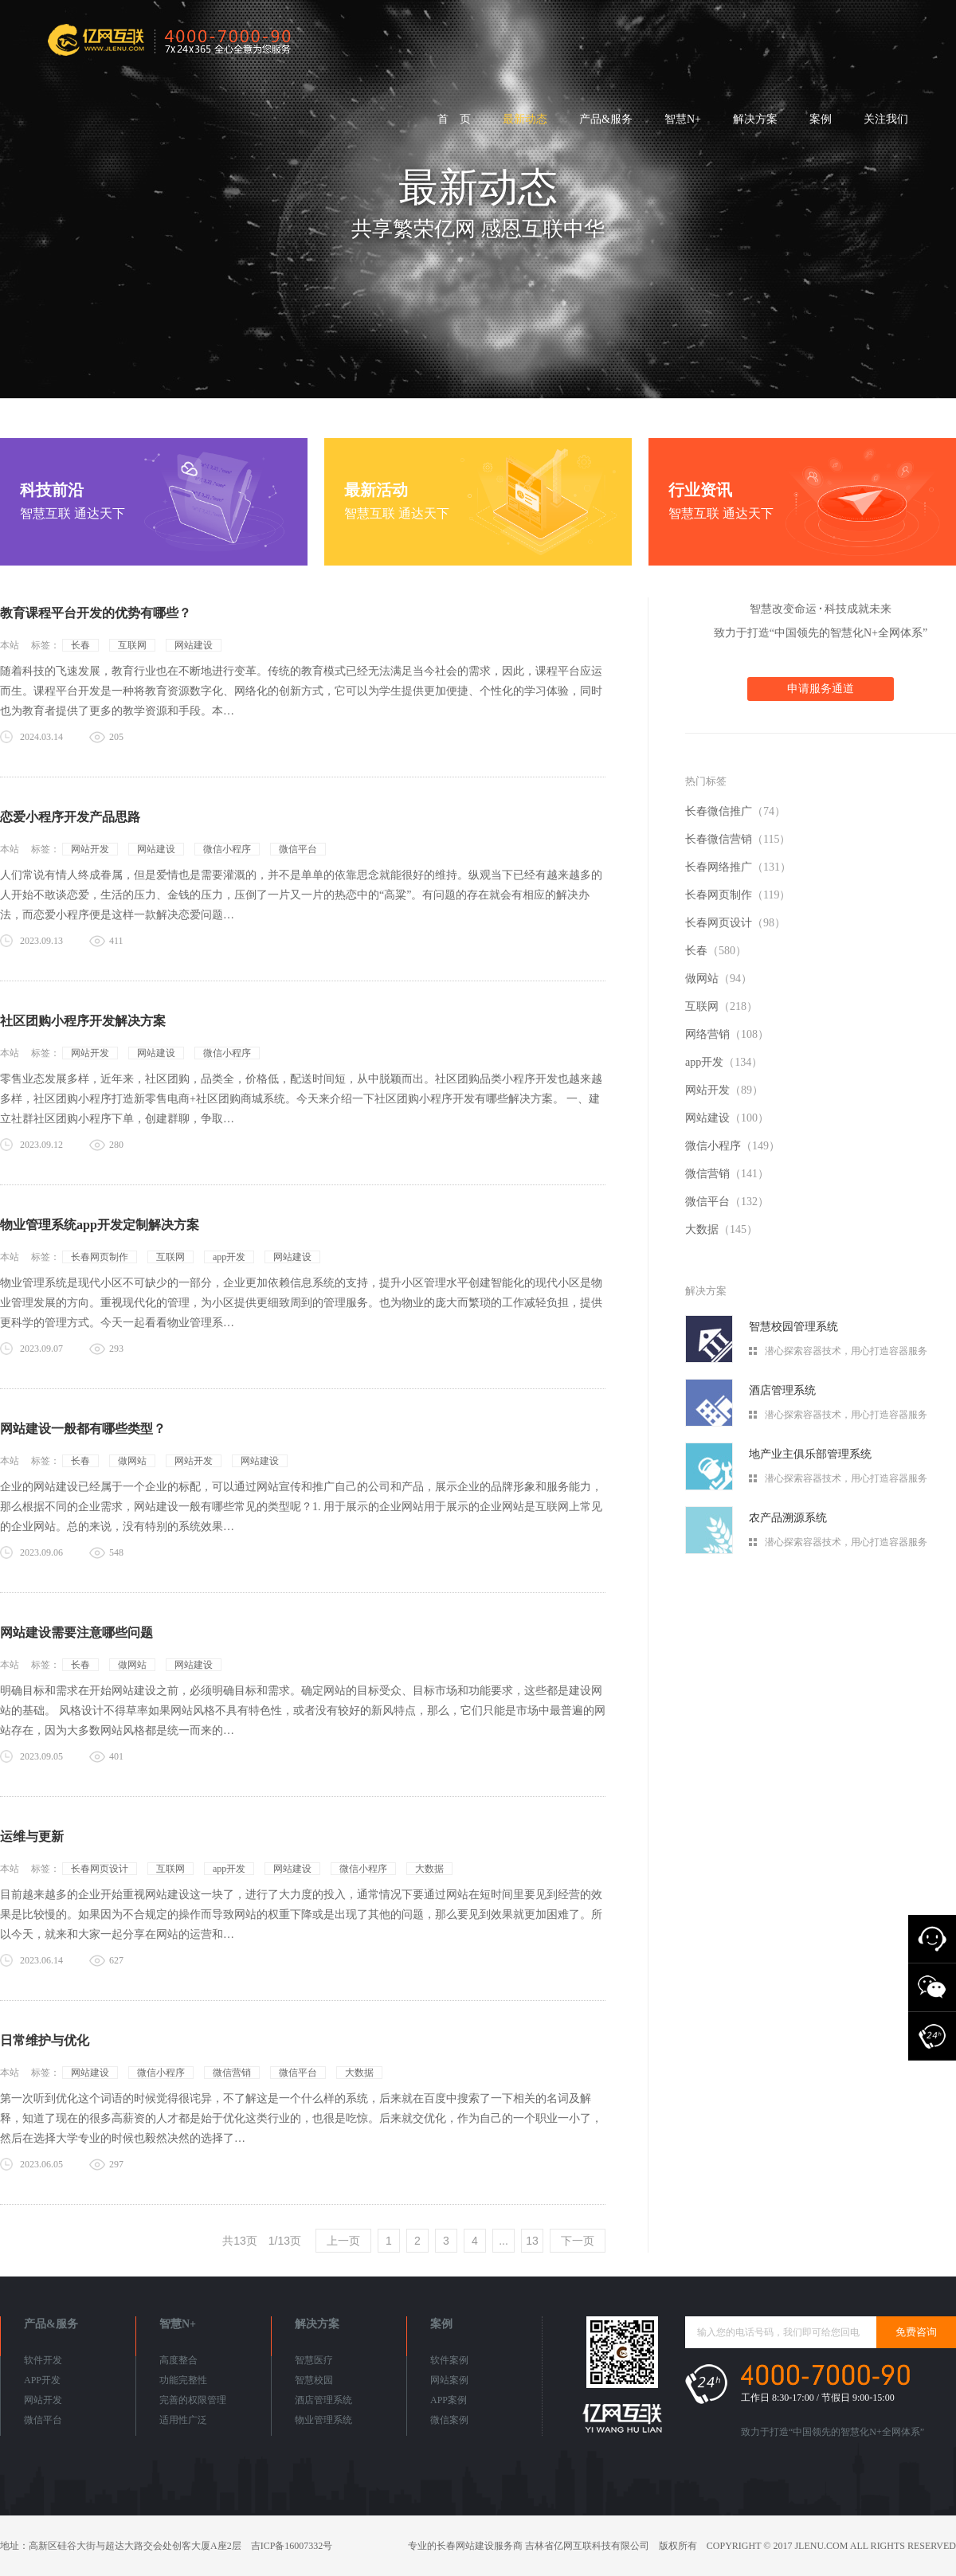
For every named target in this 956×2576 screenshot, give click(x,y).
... (503, 2240)
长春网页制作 (99, 1257)
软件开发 (43, 2360)
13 (532, 2240)
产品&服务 (606, 119)
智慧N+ (682, 119)
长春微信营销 (737, 839)
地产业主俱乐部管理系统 (810, 1454)
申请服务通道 (820, 689)
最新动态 (525, 119)
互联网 (132, 645)
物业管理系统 (323, 2419)
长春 (80, 645)
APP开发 (42, 2380)
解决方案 (755, 119)
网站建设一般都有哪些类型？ (83, 1428)
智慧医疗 (314, 2360)
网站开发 (90, 849)
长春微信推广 (735, 811)
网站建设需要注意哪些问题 (76, 1632)
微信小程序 (227, 849)
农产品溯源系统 (788, 1518)
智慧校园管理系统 (793, 1327)
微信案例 (449, 2419)
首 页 (454, 119)
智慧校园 (314, 2380)
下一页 (577, 2240)
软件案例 (449, 2360)
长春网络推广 (738, 867)
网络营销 (727, 1034)
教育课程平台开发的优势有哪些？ (95, 613)
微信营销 (232, 2072)
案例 (820, 119)
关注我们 (886, 119)
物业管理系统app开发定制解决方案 (99, 1224)
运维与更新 (32, 1836)
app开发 (229, 1257)
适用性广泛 (183, 2419)
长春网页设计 (99, 1868)
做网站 (132, 1460)
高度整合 (178, 2360)
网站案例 (449, 2380)
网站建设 (193, 645)
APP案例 (448, 2400)
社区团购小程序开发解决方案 (83, 1021)
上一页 (343, 2240)
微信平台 (298, 849)
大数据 (429, 1868)
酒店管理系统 (782, 1390)
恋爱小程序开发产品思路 (70, 817)
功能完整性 (183, 2380)
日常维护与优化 (44, 2040)
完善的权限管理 (192, 2400)
